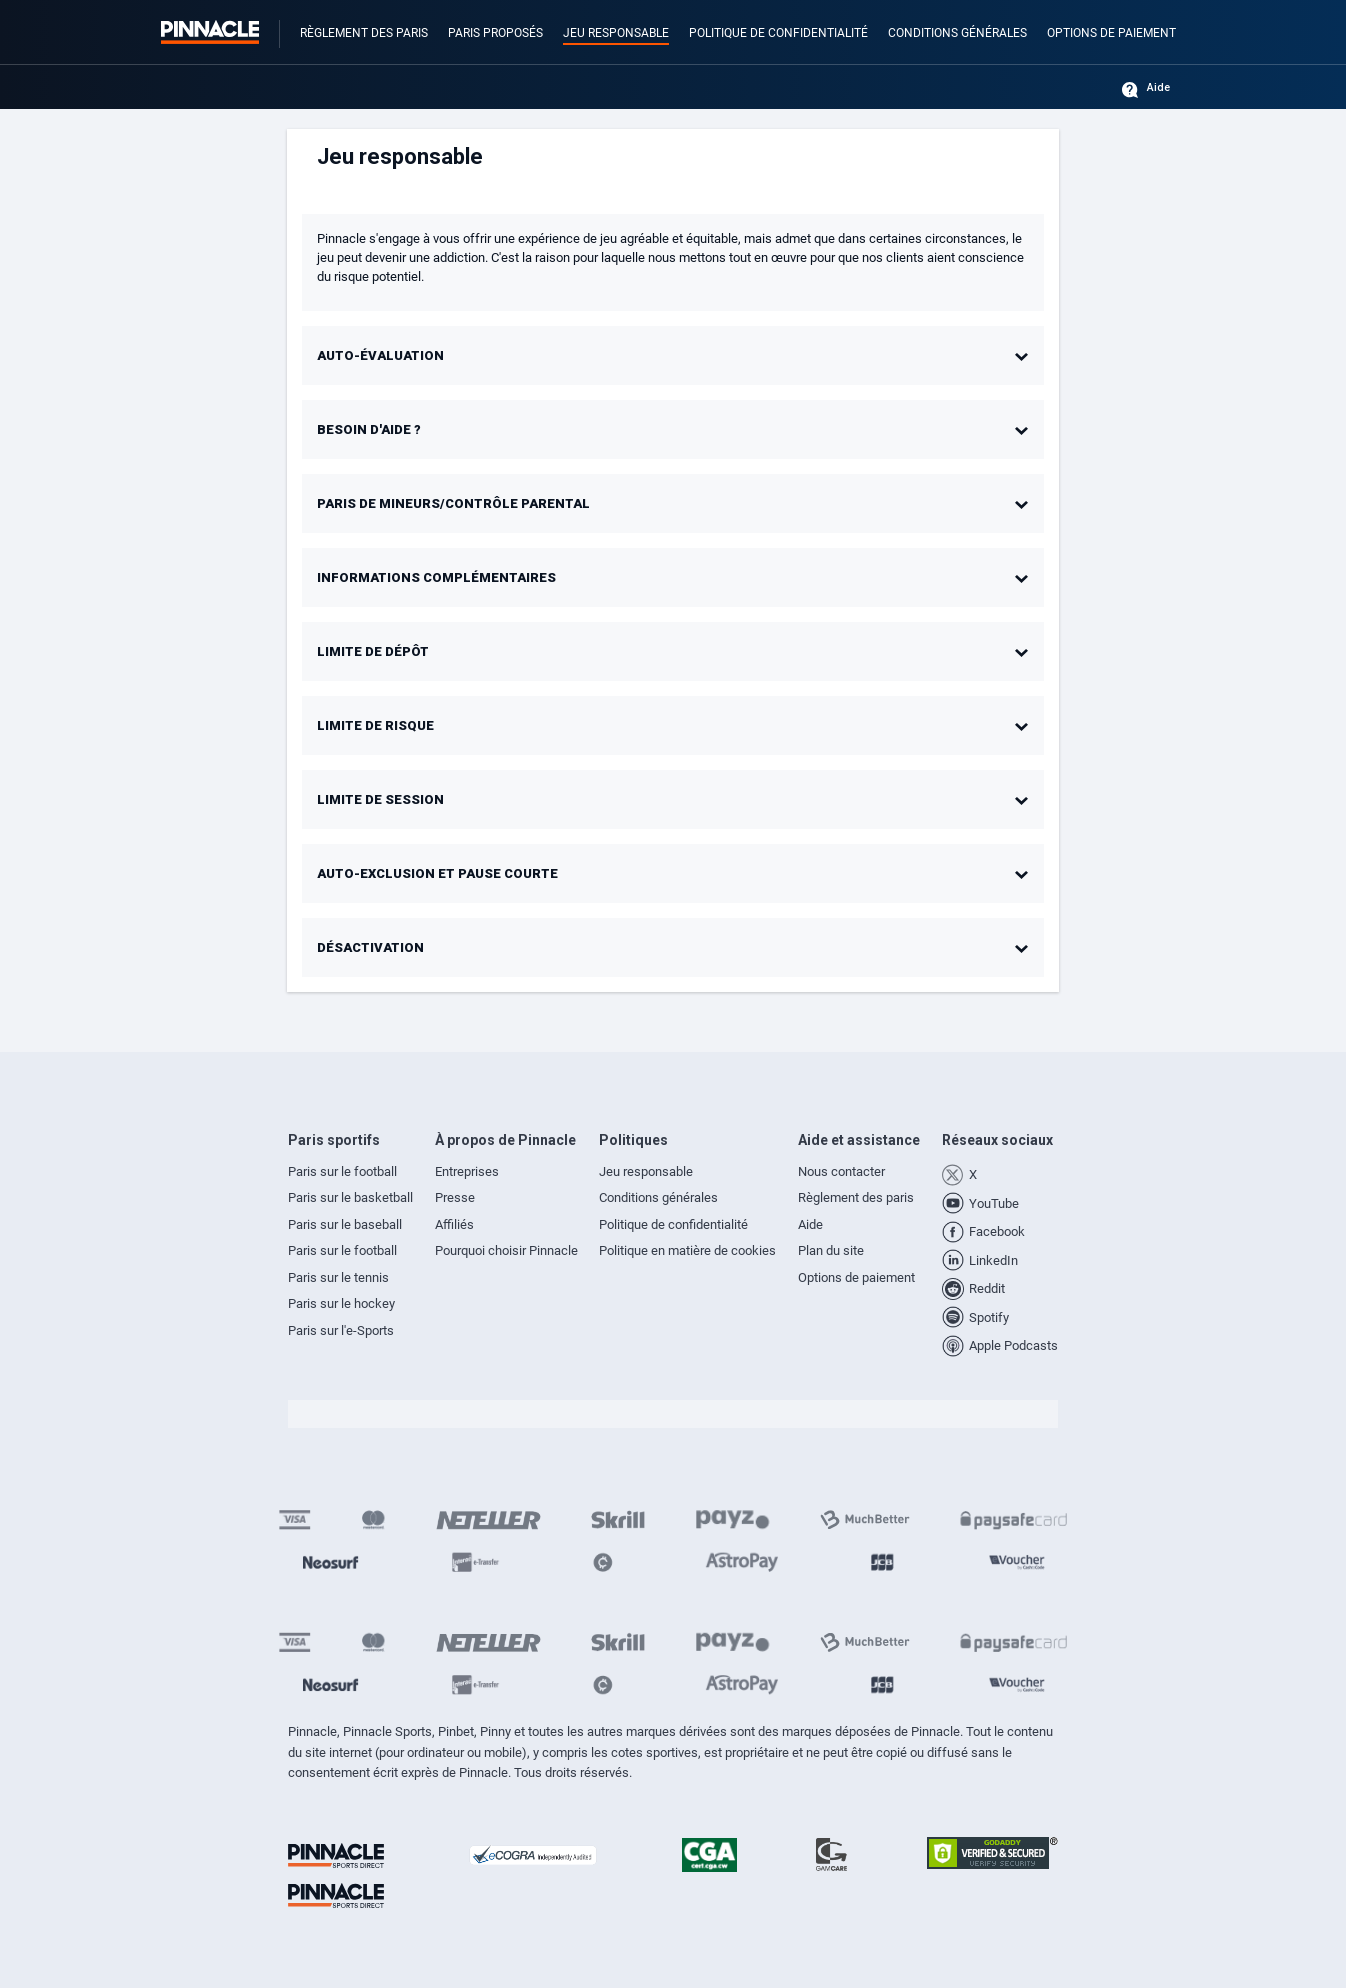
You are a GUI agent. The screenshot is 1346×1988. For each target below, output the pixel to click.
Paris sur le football (342, 1171)
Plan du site (831, 1250)
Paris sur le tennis (338, 1277)
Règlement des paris (364, 33)
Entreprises (467, 1171)
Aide (1158, 88)
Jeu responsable (616, 33)
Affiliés (454, 1224)
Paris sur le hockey (341, 1303)
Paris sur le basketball (350, 1197)
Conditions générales (957, 33)
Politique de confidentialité (778, 33)
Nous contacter (841, 1171)
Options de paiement (1111, 33)
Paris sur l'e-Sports (341, 1330)
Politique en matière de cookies (687, 1250)
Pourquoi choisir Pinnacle (506, 1250)
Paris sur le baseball (345, 1224)
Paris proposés (495, 33)
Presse (455, 1197)
